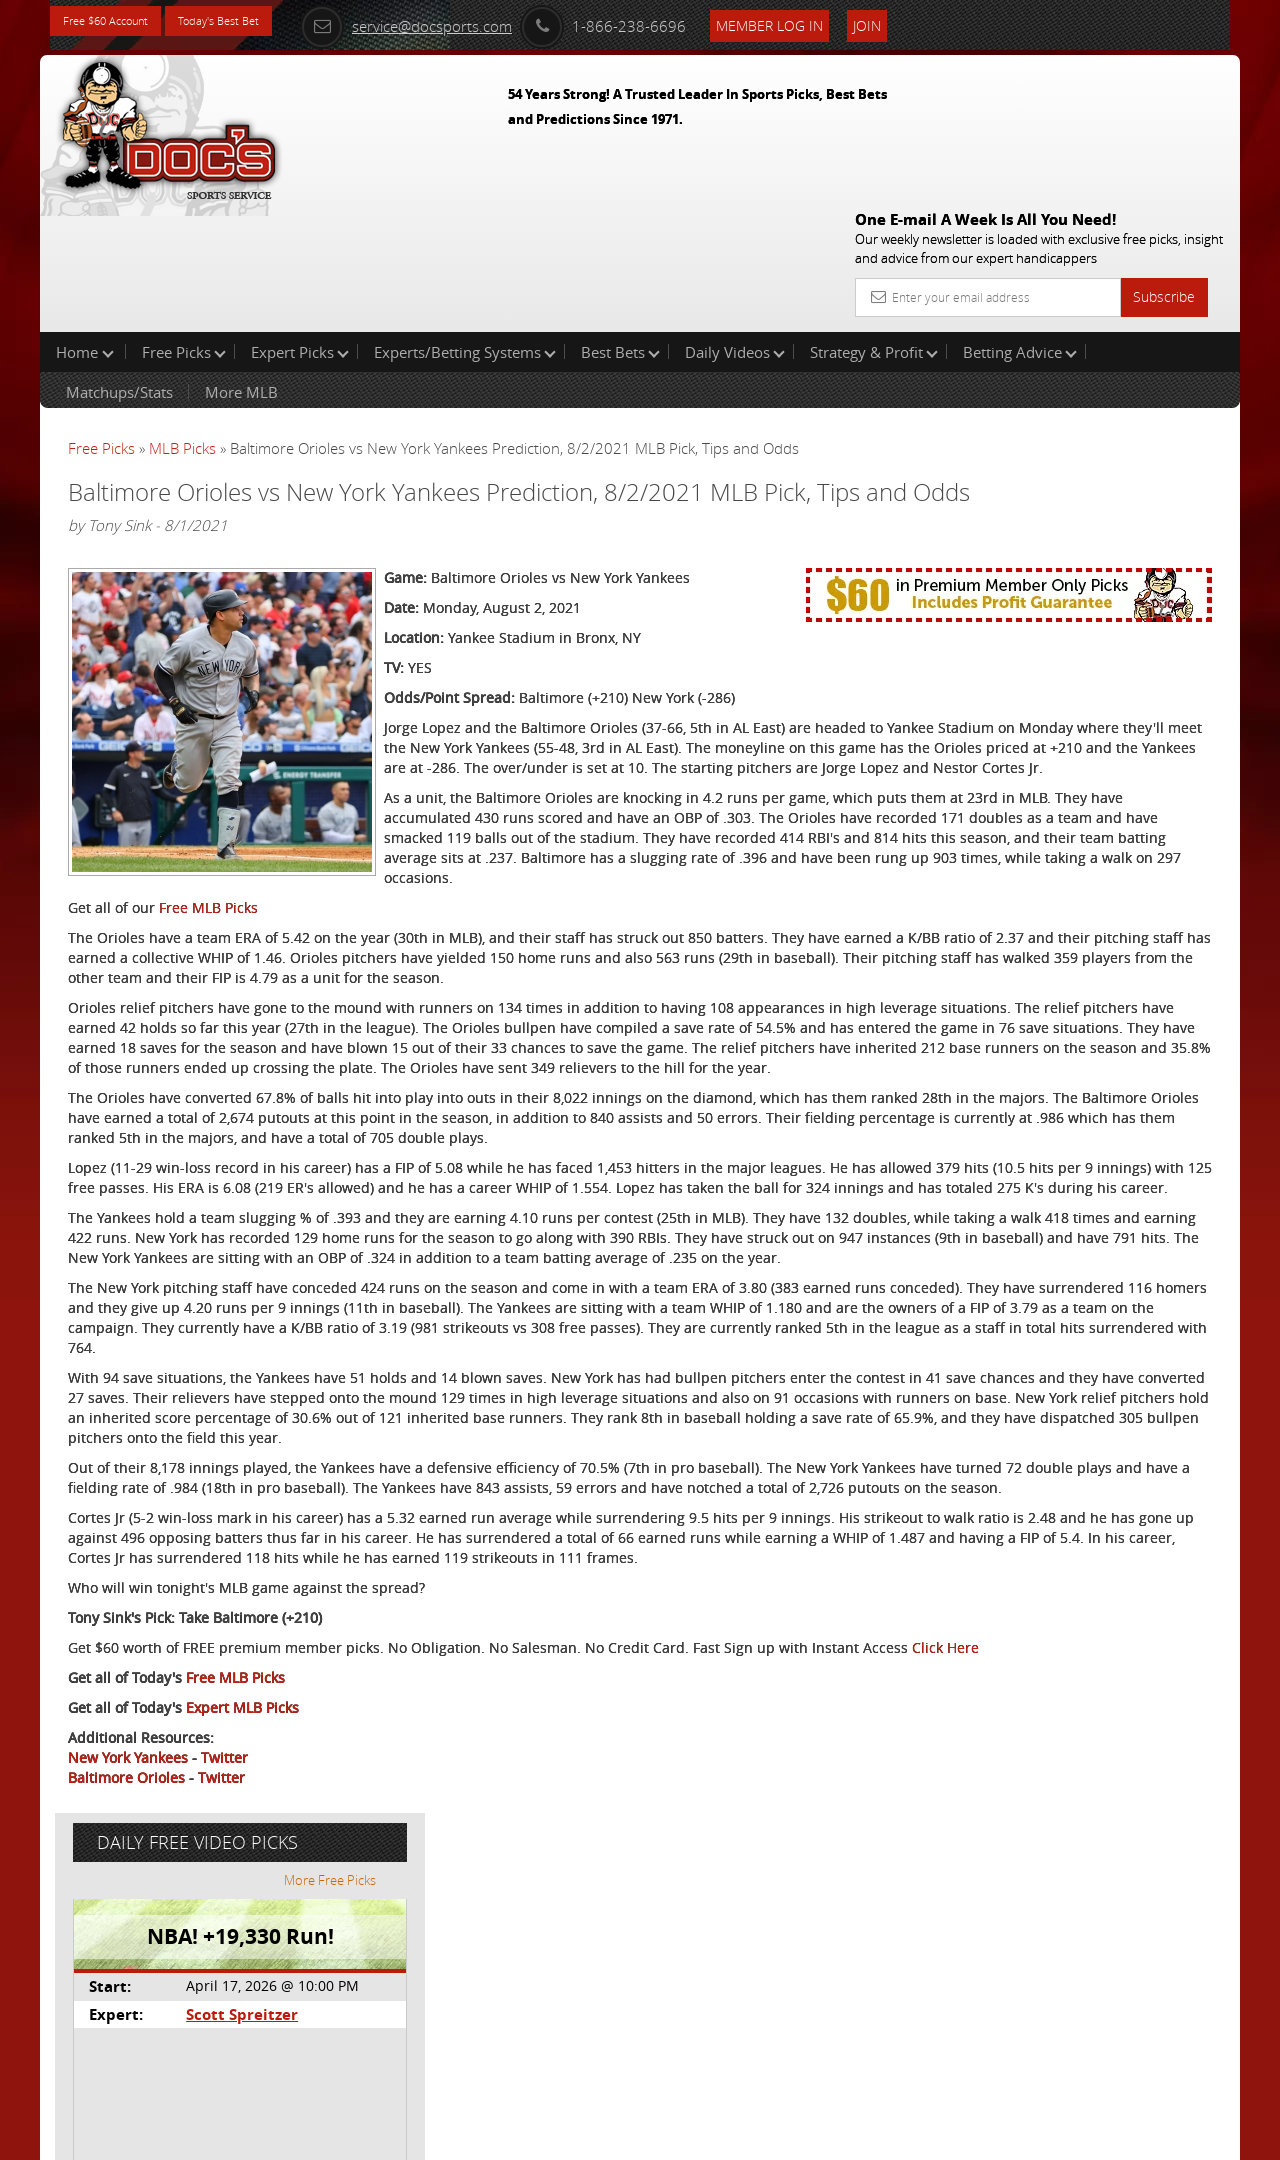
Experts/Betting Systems (465, 224)
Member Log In (834, 21)
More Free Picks (1150, 332)
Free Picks (184, 224)
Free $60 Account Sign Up (1040, 702)
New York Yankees (128, 2046)
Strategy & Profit (874, 224)
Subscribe (1164, 152)
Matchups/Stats (119, 264)
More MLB (241, 264)
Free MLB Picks (208, 936)
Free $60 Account (118, 22)
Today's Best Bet (256, 22)
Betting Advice (1020, 224)
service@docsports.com (471, 22)
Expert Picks (300, 224)
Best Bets (620, 224)
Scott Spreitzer (1041, 465)
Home (85, 224)
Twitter (224, 2046)
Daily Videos (735, 224)
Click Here (201, 1936)
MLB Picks (182, 320)
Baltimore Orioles (126, 2066)
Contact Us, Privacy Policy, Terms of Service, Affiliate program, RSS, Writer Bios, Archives (759, 2136)
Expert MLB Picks (242, 1996)
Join (932, 21)
